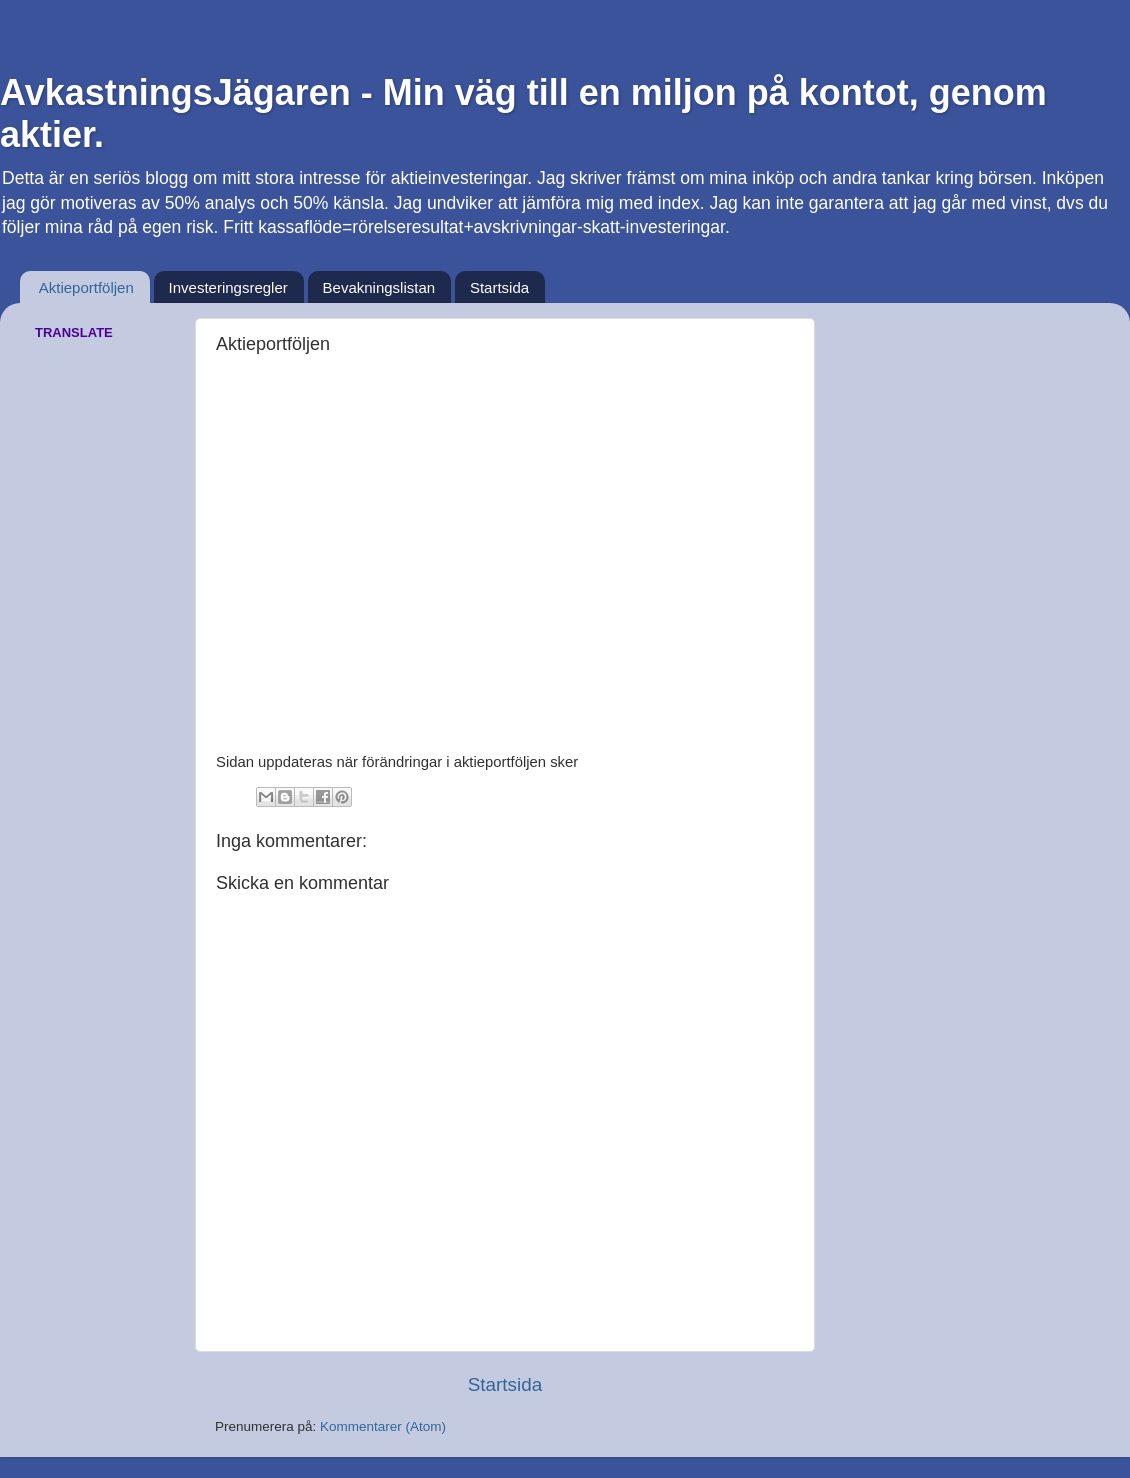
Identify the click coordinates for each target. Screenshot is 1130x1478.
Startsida (499, 287)
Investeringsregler (228, 287)
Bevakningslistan (379, 287)
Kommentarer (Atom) (383, 1426)
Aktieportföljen (86, 287)
